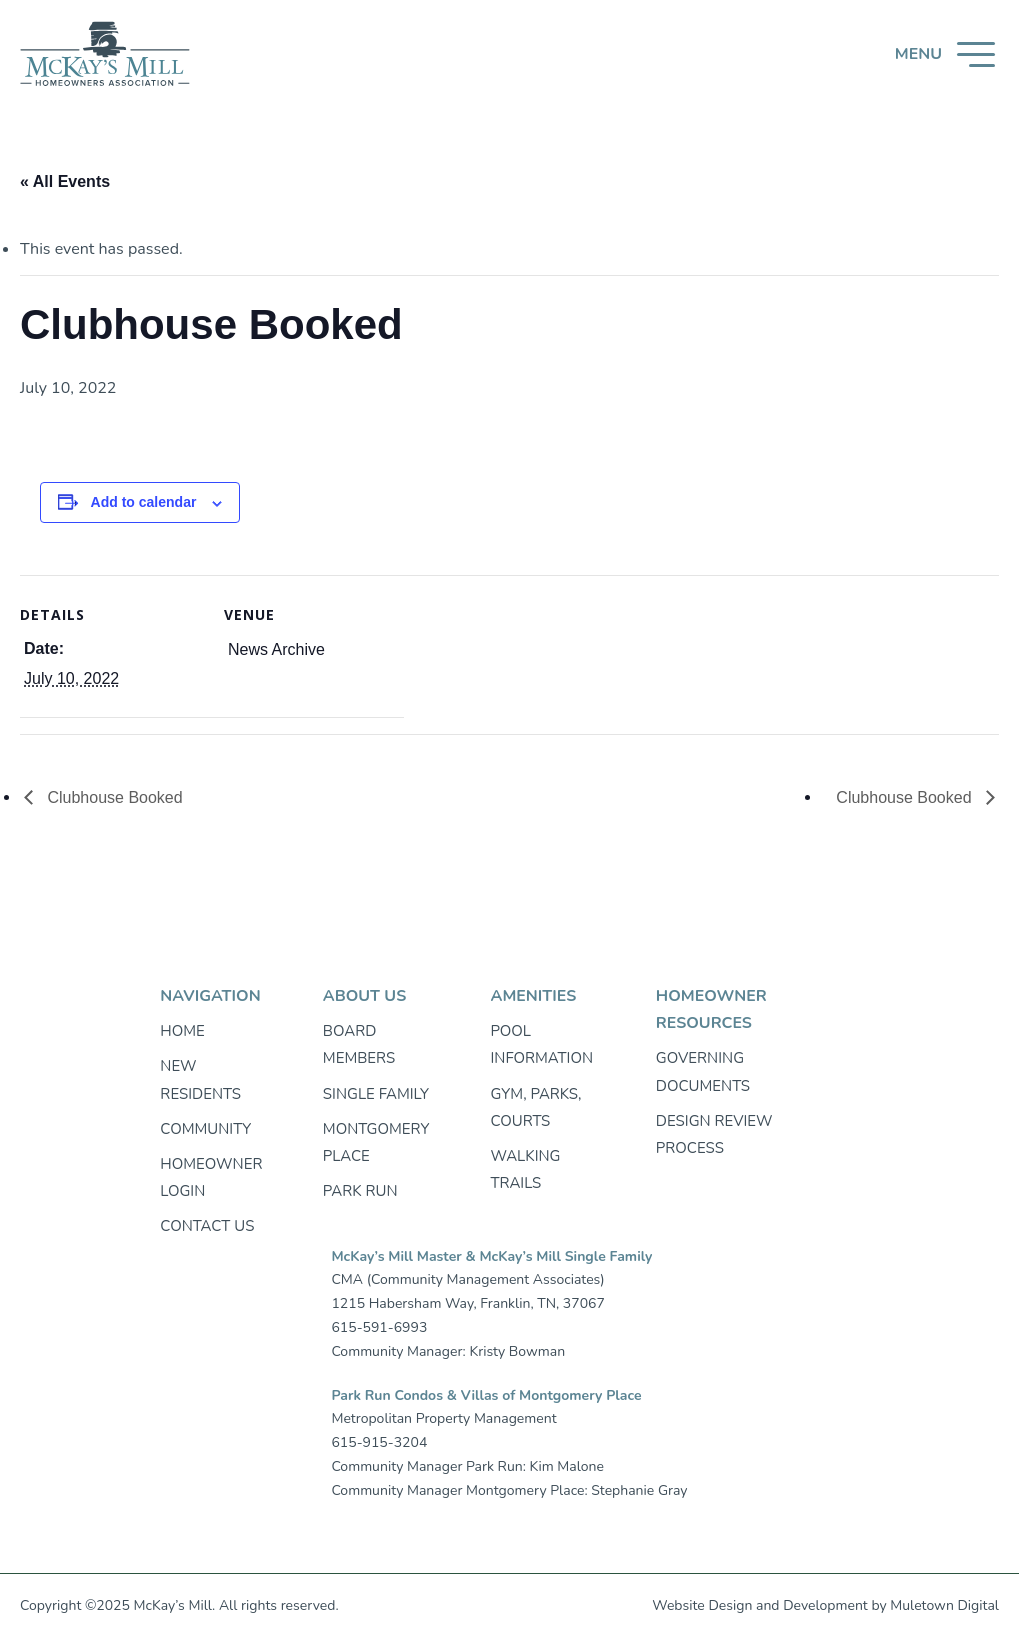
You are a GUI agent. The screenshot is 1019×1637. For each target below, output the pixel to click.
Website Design (702, 1605)
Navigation (210, 996)
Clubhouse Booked (113, 797)
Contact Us (207, 1226)
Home (182, 1031)
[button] (945, 54)
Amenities (533, 996)
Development (825, 1605)
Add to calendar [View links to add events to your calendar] (144, 502)
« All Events (65, 181)
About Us (364, 996)
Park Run (360, 1191)
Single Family (376, 1094)
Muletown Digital (944, 1605)
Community (205, 1129)
